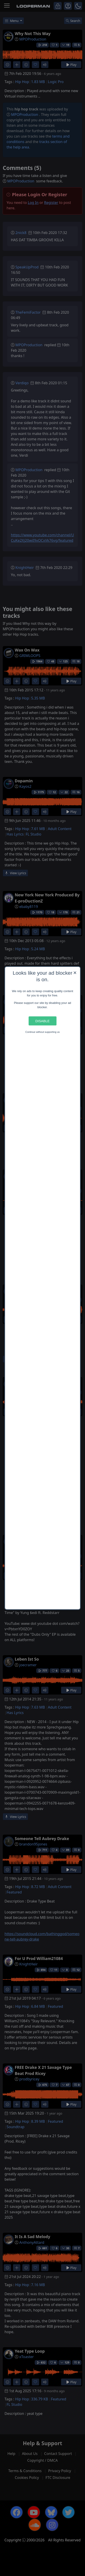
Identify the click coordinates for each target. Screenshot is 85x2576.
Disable (42, 1021)
